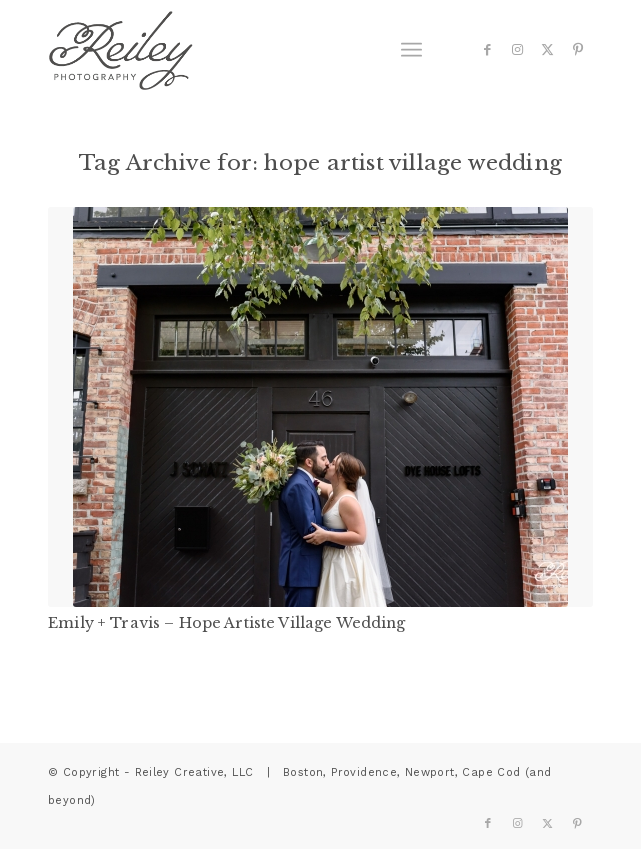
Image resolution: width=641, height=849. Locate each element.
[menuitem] (411, 50)
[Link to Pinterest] (578, 50)
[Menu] (411, 50)
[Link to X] (548, 50)
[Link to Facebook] (488, 50)
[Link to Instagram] (518, 50)
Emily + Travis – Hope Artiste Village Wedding (226, 623)
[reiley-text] (266, 50)
